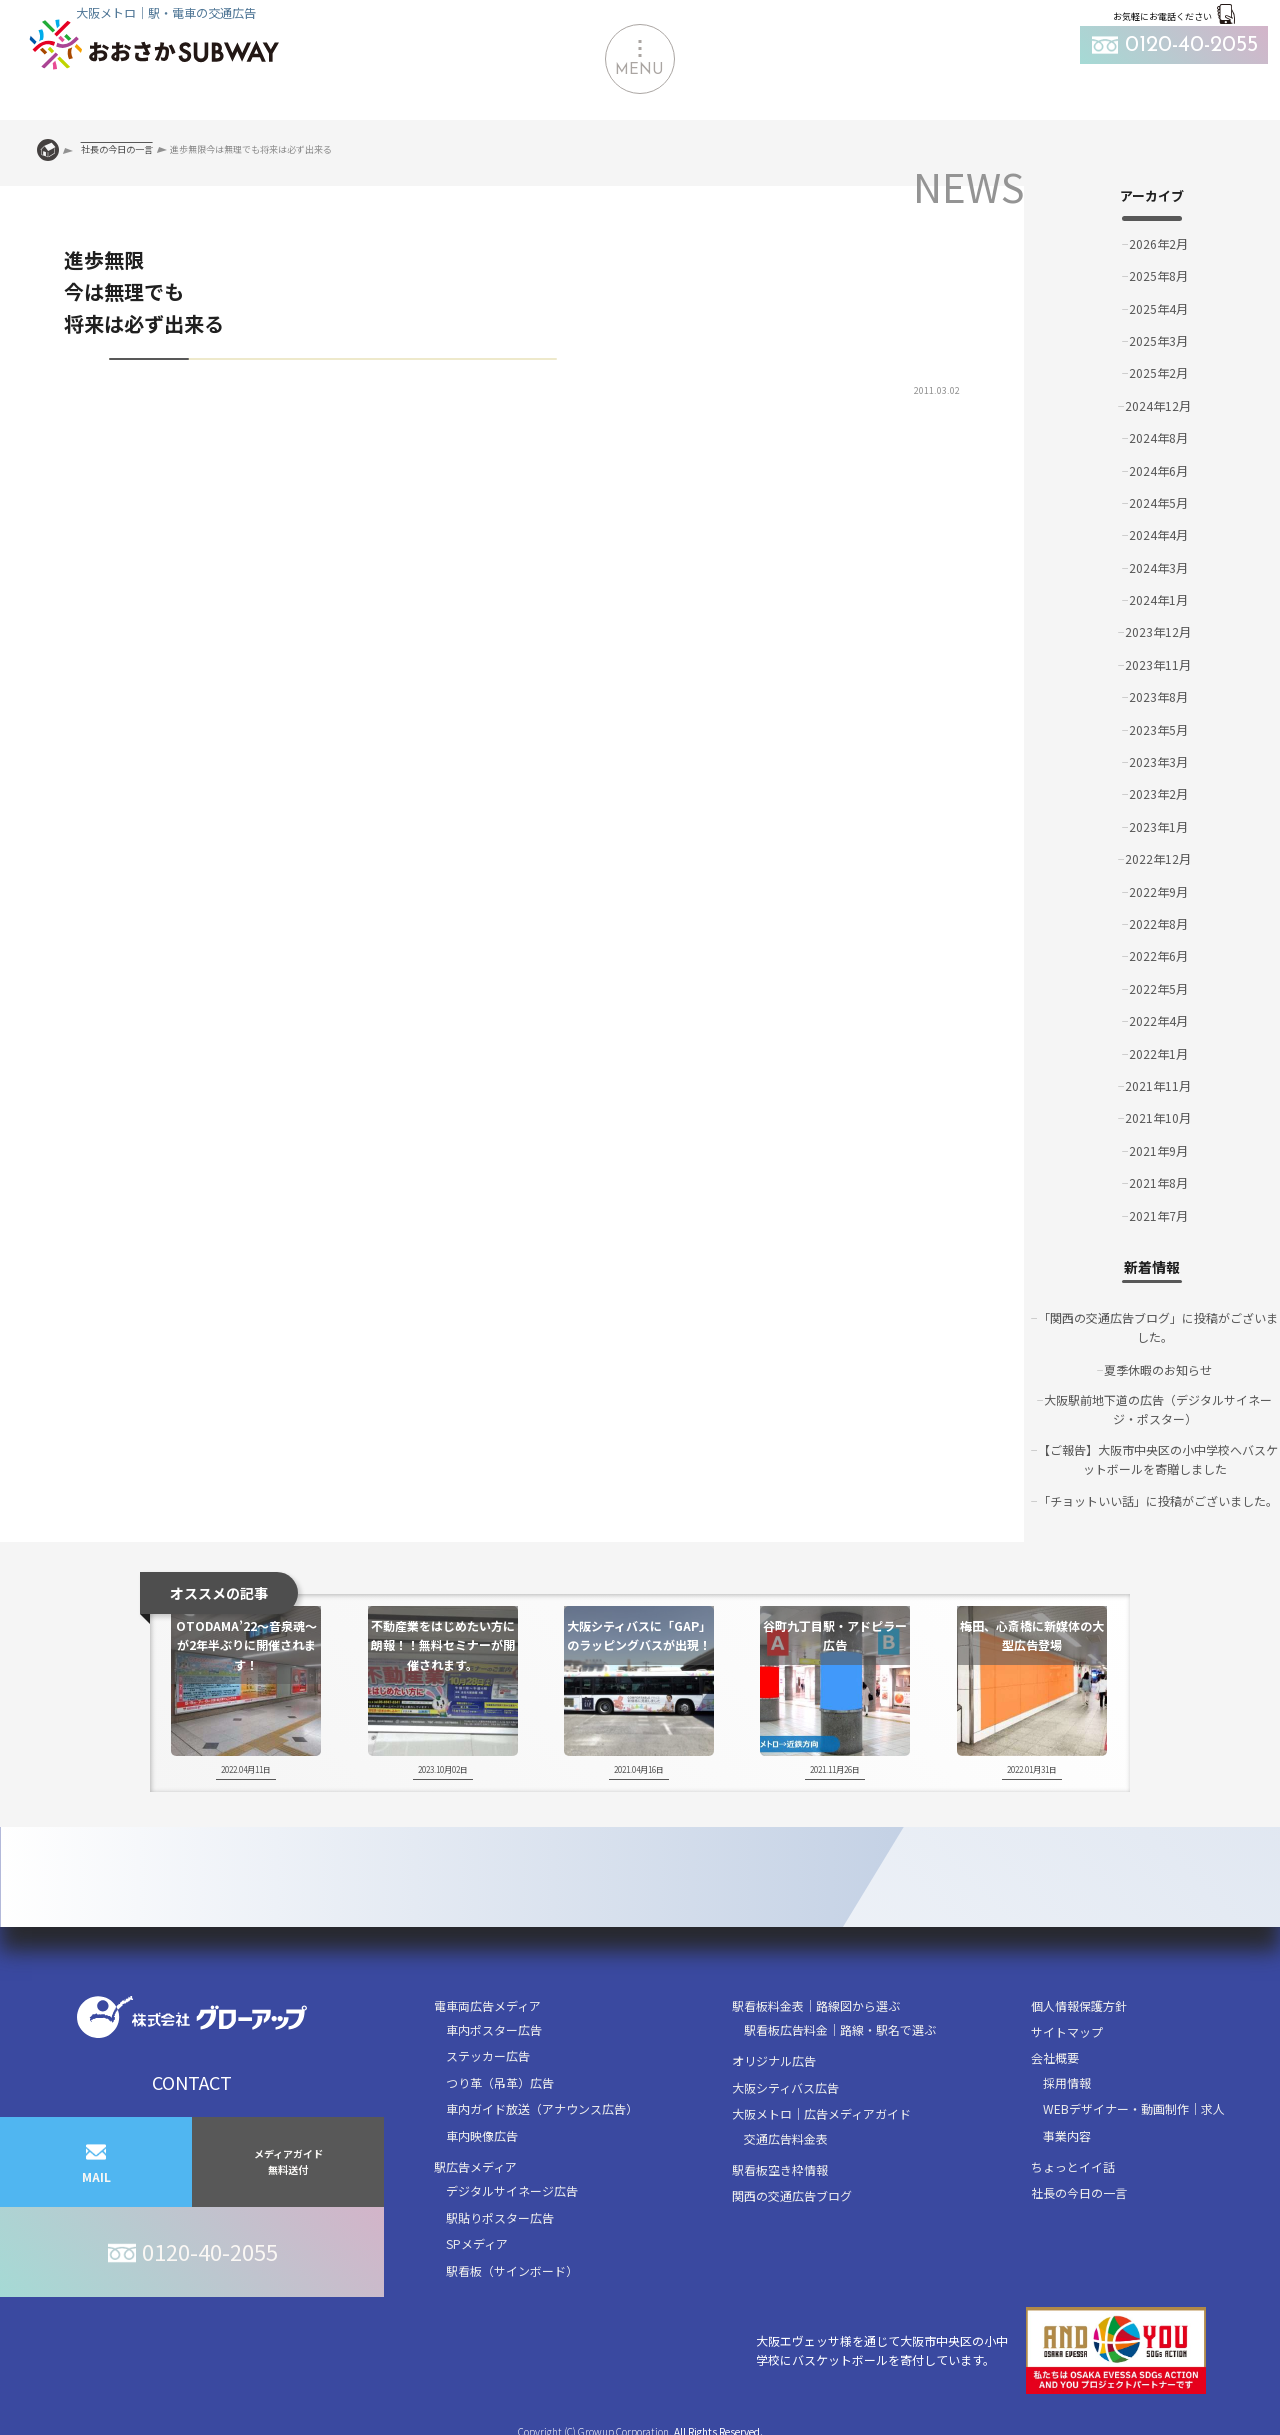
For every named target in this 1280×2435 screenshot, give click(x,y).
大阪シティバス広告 (785, 2087)
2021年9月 (1158, 1150)
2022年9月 (1158, 891)
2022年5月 (1158, 988)
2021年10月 (1158, 1117)
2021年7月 (1158, 1215)
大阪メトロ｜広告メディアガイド (821, 2113)
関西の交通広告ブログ (792, 2195)
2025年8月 (1158, 275)
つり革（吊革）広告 (500, 2082)
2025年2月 (1158, 372)
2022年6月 (1158, 955)
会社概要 (1055, 2057)
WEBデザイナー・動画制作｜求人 (1134, 2108)
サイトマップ (1067, 2031)
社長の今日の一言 (1079, 2192)
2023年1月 (1158, 826)
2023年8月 (1158, 696)
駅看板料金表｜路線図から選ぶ (816, 2005)
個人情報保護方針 (1079, 2005)
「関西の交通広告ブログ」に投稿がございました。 (1158, 1327)
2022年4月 (1158, 1020)
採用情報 (1067, 2082)
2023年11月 (1158, 664)
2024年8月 (1158, 437)
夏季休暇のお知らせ (1158, 1369)
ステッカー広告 (488, 2055)
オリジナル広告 (774, 2060)
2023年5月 (1158, 729)
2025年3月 (1158, 340)
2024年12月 (1158, 405)
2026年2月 (1158, 243)
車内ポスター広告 (494, 2029)
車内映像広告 (482, 2135)
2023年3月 (1158, 761)
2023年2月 (1158, 793)
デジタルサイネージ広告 (512, 2190)
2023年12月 (1158, 631)
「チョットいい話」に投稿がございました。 (1158, 1500)
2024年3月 (1158, 567)
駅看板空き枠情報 (780, 2169)
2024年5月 (1158, 502)
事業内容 (1067, 2135)
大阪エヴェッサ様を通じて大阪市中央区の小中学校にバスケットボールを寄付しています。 (981, 2350)
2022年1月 (1158, 1053)
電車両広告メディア (487, 2005)
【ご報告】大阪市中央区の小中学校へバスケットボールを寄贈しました (1158, 1459)
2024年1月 (1158, 599)
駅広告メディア (475, 2166)
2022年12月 (1158, 858)
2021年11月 (1158, 1085)
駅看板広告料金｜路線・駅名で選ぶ (840, 2029)
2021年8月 (1158, 1182)
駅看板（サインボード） (512, 2270)
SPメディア (477, 2243)
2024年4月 (1158, 534)
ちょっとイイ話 (1073, 2166)
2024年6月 (1158, 470)
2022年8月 (1158, 923)
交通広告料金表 (786, 2138)
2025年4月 (1158, 308)
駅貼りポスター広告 (500, 2217)
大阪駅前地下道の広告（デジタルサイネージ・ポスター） (1158, 1409)
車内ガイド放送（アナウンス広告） (542, 2108)
